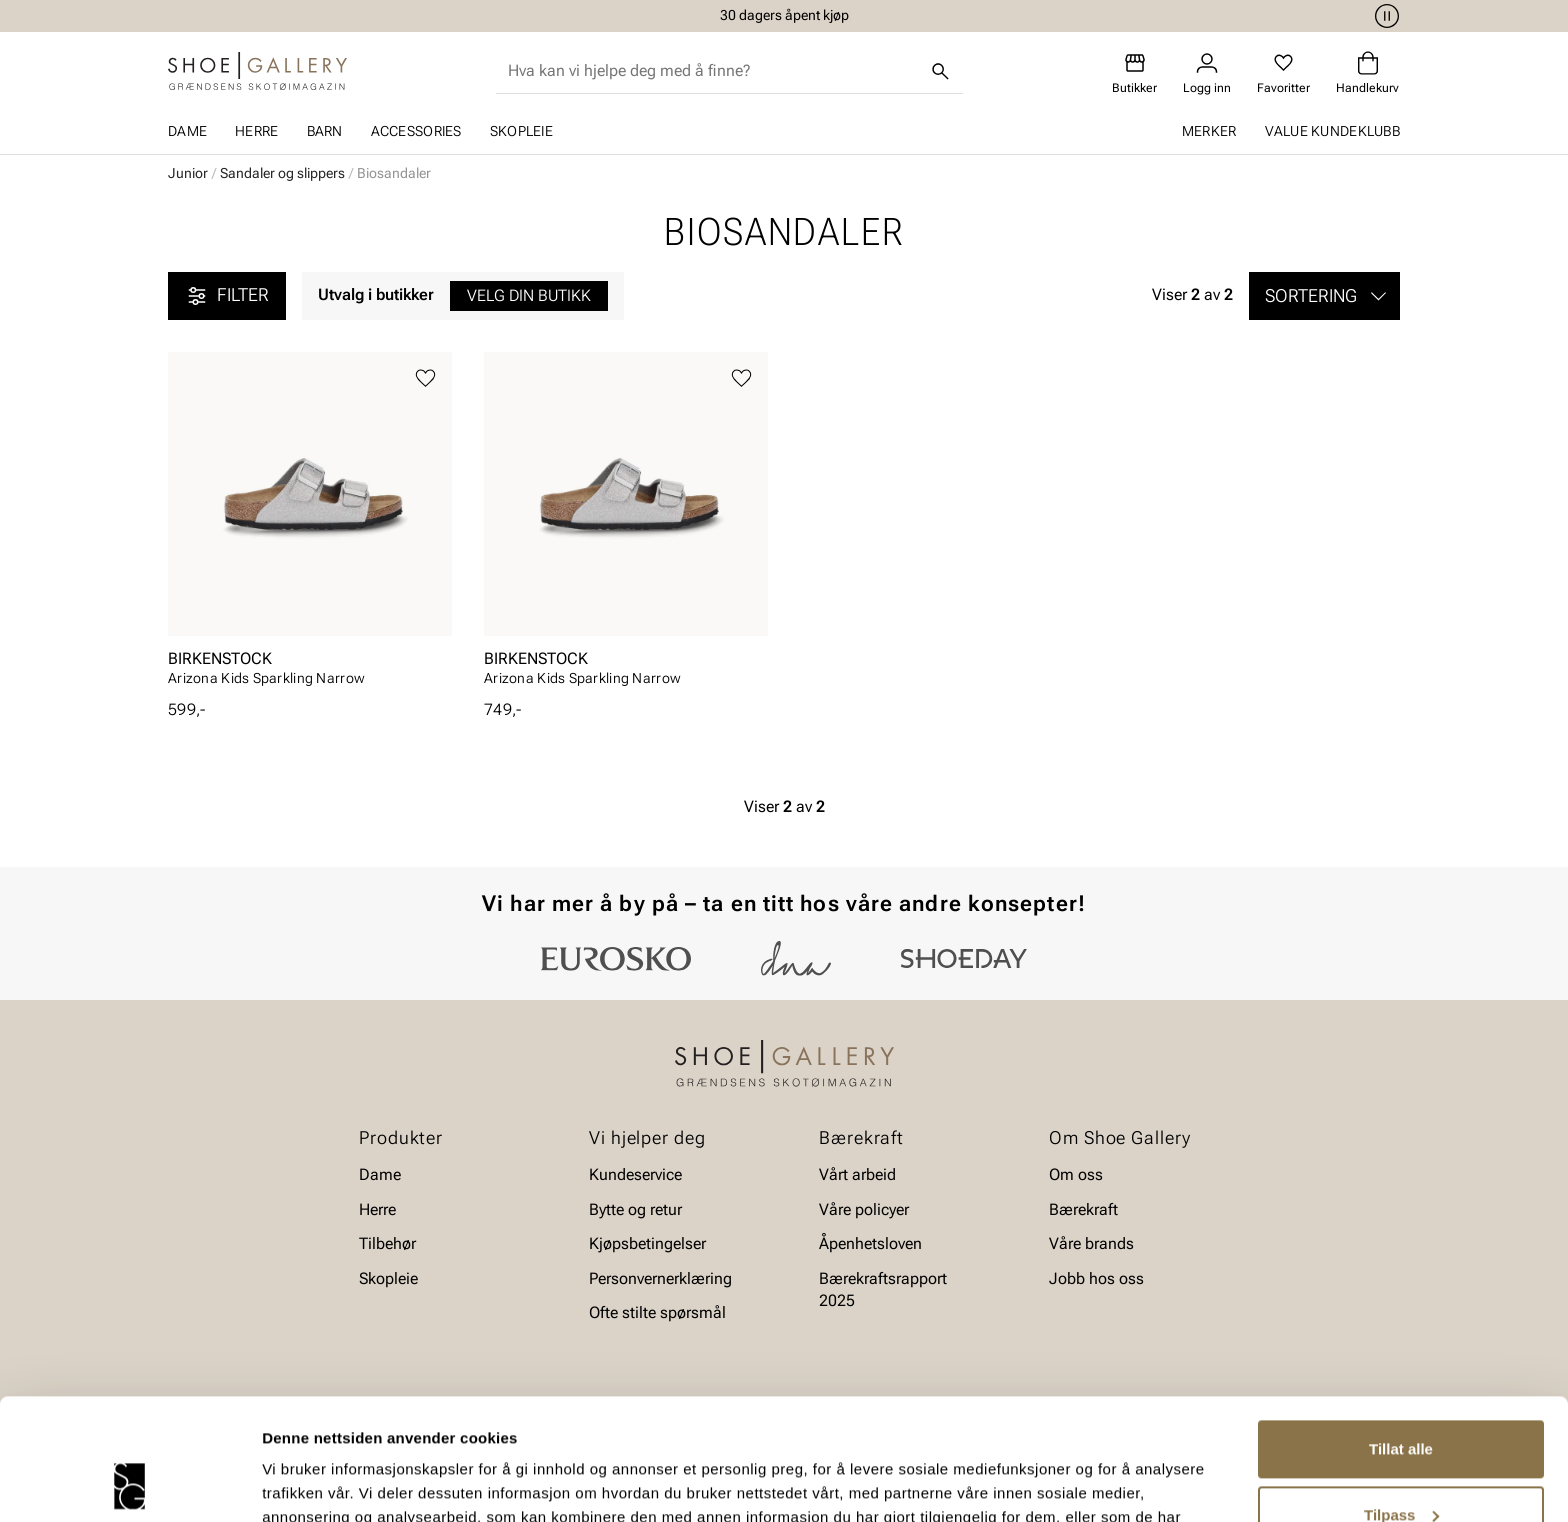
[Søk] (941, 71)
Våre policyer (864, 1208)
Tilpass (1401, 1400)
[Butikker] (1134, 73)
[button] (1324, 296)
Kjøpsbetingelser (647, 1243)
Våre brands (1091, 1243)
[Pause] (1384, 16)
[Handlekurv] (1367, 73)
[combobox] (713, 71)
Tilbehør (387, 1243)
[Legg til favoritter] (425, 378)
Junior (188, 173)
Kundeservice (635, 1174)
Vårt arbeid (857, 1174)
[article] (310, 525)
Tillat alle (1401, 1335)
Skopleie (521, 131)
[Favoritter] (1283, 73)
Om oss (1076, 1174)
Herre (256, 131)
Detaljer (290, 1482)
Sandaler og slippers (282, 173)
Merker (1209, 131)
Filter (227, 296)
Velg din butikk (529, 295)
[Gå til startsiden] (257, 71)
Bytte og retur (635, 1208)
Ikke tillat (1401, 1466)
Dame (187, 131)
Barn (325, 131)
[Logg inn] (1207, 73)
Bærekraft (1083, 1208)
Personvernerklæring (660, 1277)
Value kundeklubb (1332, 131)
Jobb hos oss (1096, 1277)
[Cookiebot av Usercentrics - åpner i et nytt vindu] (129, 1483)
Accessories (416, 131)
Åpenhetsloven (870, 1243)
